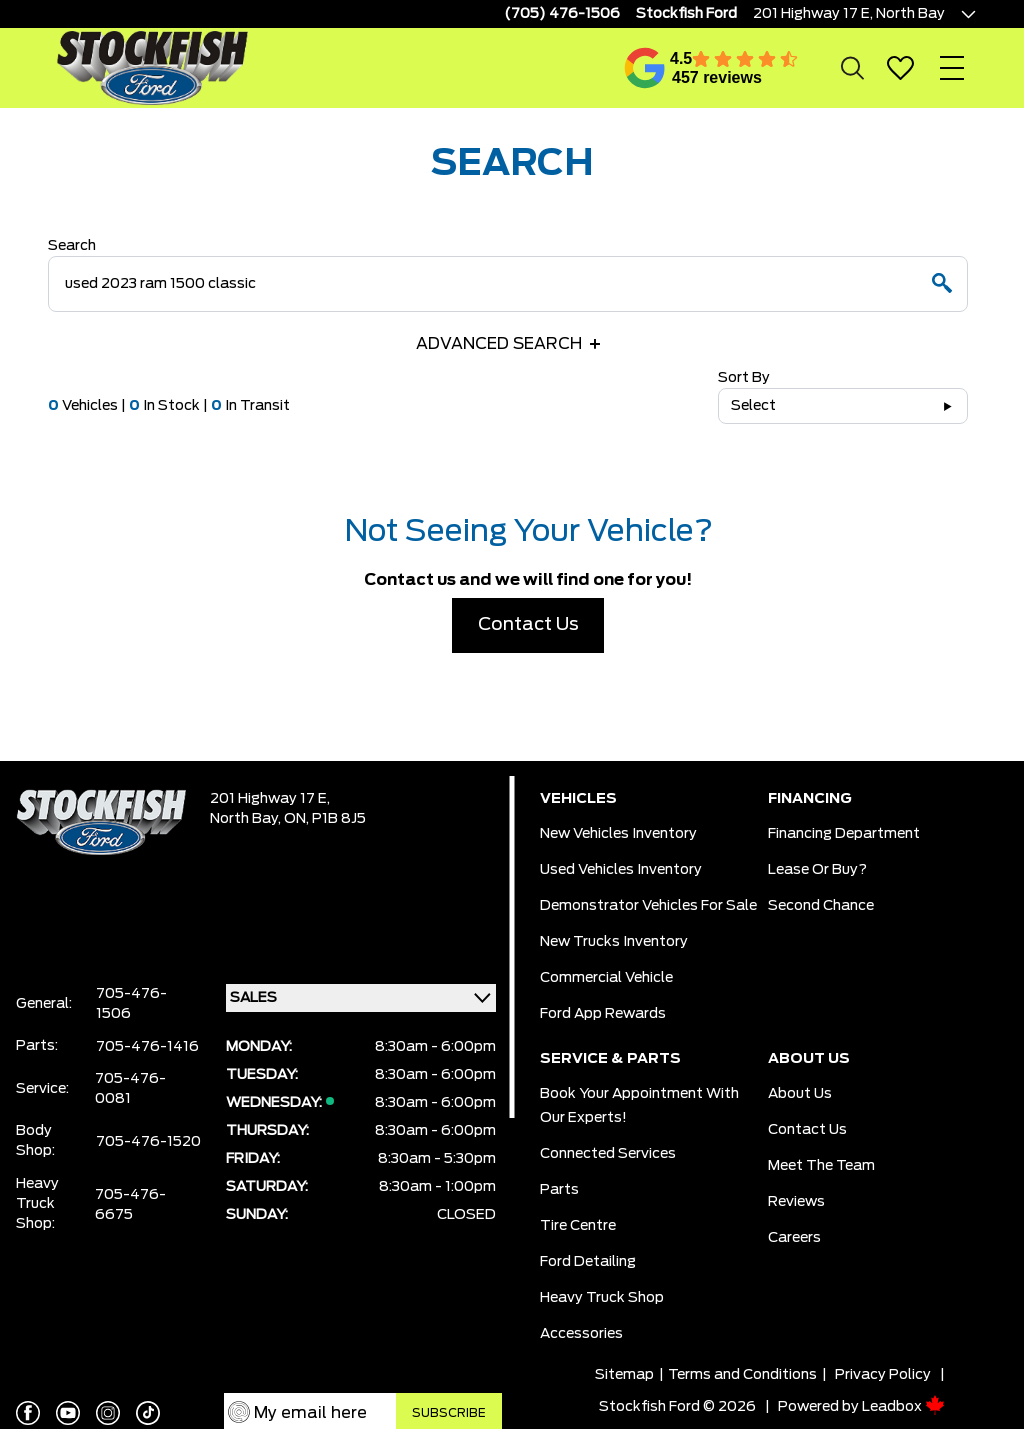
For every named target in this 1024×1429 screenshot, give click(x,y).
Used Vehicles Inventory (621, 870)
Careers (794, 1238)
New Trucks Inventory (614, 942)
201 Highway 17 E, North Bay (849, 14)
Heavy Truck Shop (602, 1298)
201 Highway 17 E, (270, 799)
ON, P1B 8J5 (325, 819)
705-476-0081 (130, 1089)
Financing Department (844, 834)
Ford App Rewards (603, 1014)
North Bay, (247, 819)
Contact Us (528, 625)
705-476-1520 (148, 1142)
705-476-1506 (131, 1004)
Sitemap (624, 1375)
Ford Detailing (588, 1262)
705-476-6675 (130, 1205)
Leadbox (903, 1407)
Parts (559, 1190)
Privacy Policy (883, 1375)
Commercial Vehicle (606, 978)
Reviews (796, 1202)
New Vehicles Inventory (618, 834)
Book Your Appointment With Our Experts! (639, 1106)
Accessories (581, 1334)
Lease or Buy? (817, 870)
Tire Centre (578, 1226)
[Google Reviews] (645, 68)
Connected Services (608, 1154)
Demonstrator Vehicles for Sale (648, 906)
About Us (800, 1094)
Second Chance (821, 906)
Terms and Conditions (742, 1375)
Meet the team (821, 1166)
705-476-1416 (147, 1047)
